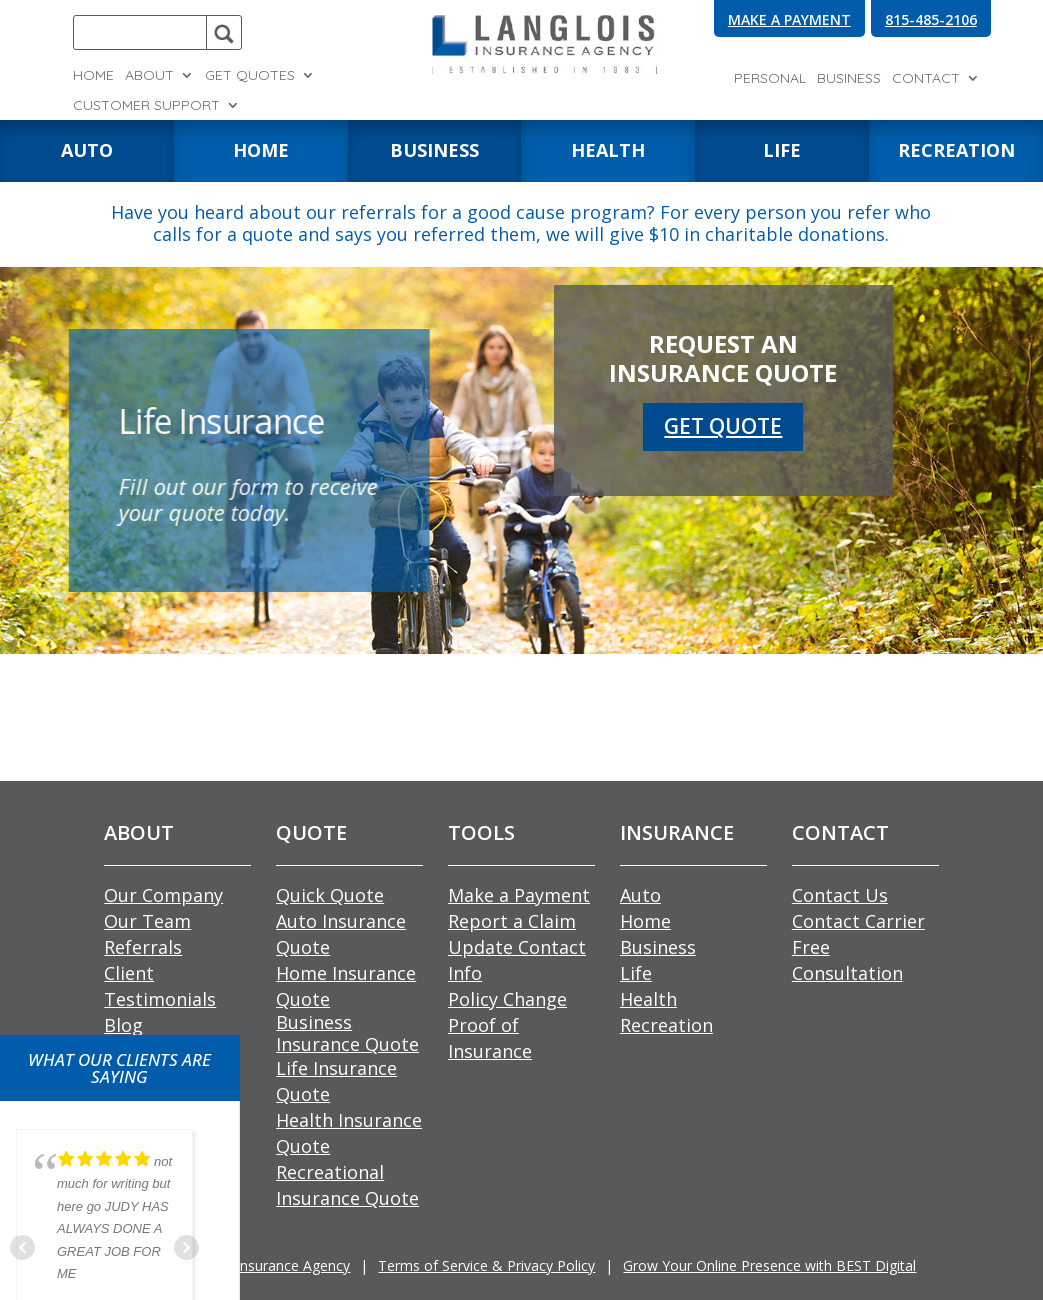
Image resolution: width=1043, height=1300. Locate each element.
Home (93, 76)
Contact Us (840, 895)
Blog (123, 1025)
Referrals (143, 947)
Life (636, 973)
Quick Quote (330, 895)
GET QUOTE (724, 422)
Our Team (147, 921)
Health (648, 999)
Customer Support (146, 106)
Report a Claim (512, 921)
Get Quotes (250, 76)
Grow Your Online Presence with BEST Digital (769, 1265)
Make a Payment (519, 895)
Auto (640, 895)
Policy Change (507, 999)
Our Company (163, 895)
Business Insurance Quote (347, 1033)
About (149, 76)
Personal (770, 79)
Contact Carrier (858, 921)
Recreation (666, 1025)
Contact (926, 79)
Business (849, 79)
